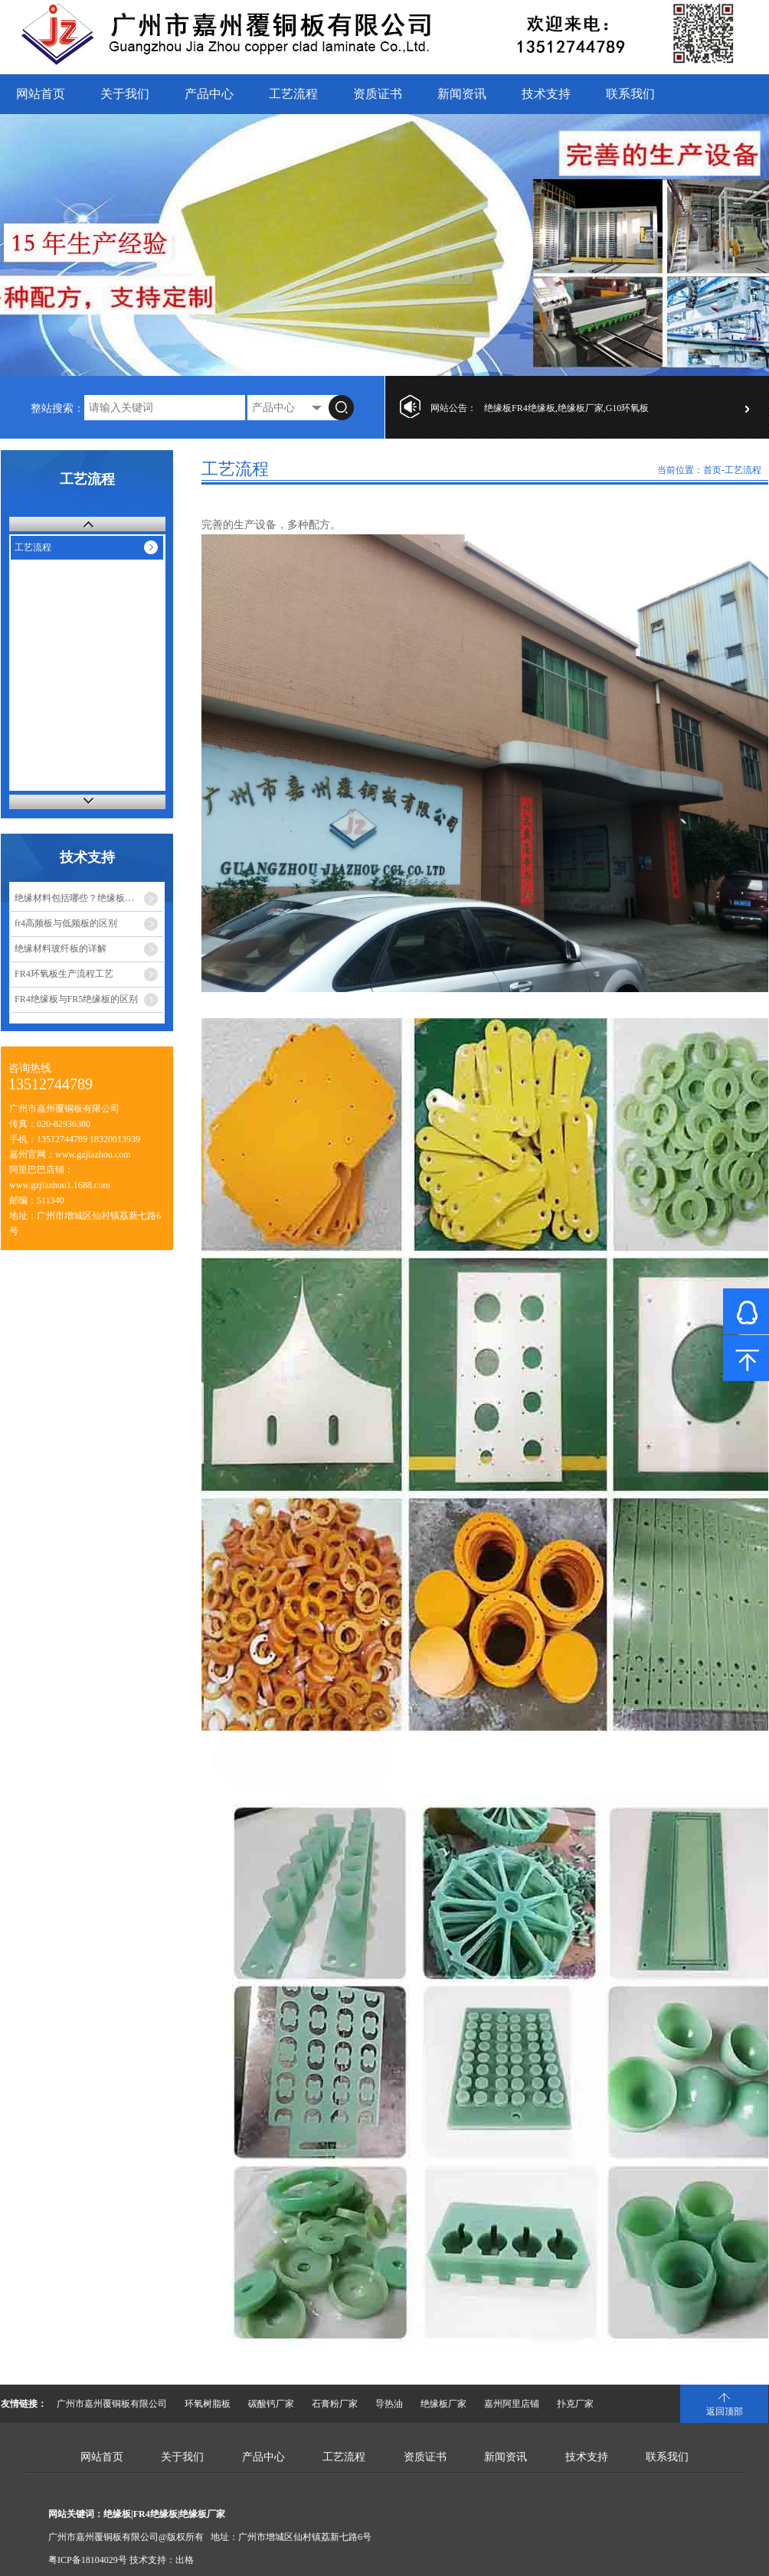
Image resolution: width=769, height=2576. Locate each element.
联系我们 (630, 93)
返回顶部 (724, 2411)
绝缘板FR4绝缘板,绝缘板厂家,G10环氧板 (566, 408)
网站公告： (453, 408)
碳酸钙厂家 (271, 2403)
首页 (712, 470)
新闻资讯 (461, 93)
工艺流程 (293, 93)
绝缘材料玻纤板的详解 (60, 948)
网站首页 (40, 93)
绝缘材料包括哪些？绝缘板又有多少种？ (89, 898)
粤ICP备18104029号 (87, 2560)
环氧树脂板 (208, 2403)
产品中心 (209, 93)
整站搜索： (57, 408)
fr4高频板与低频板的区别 (66, 923)
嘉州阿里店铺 (511, 2403)
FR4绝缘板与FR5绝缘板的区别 (76, 999)
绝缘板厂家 (443, 2403)
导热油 (389, 2403)
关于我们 (124, 93)
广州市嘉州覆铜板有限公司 (112, 2403)
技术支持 (546, 93)
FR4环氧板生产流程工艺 (64, 973)
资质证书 (377, 93)
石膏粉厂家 (335, 2403)
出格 (184, 2560)
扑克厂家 (575, 2403)
